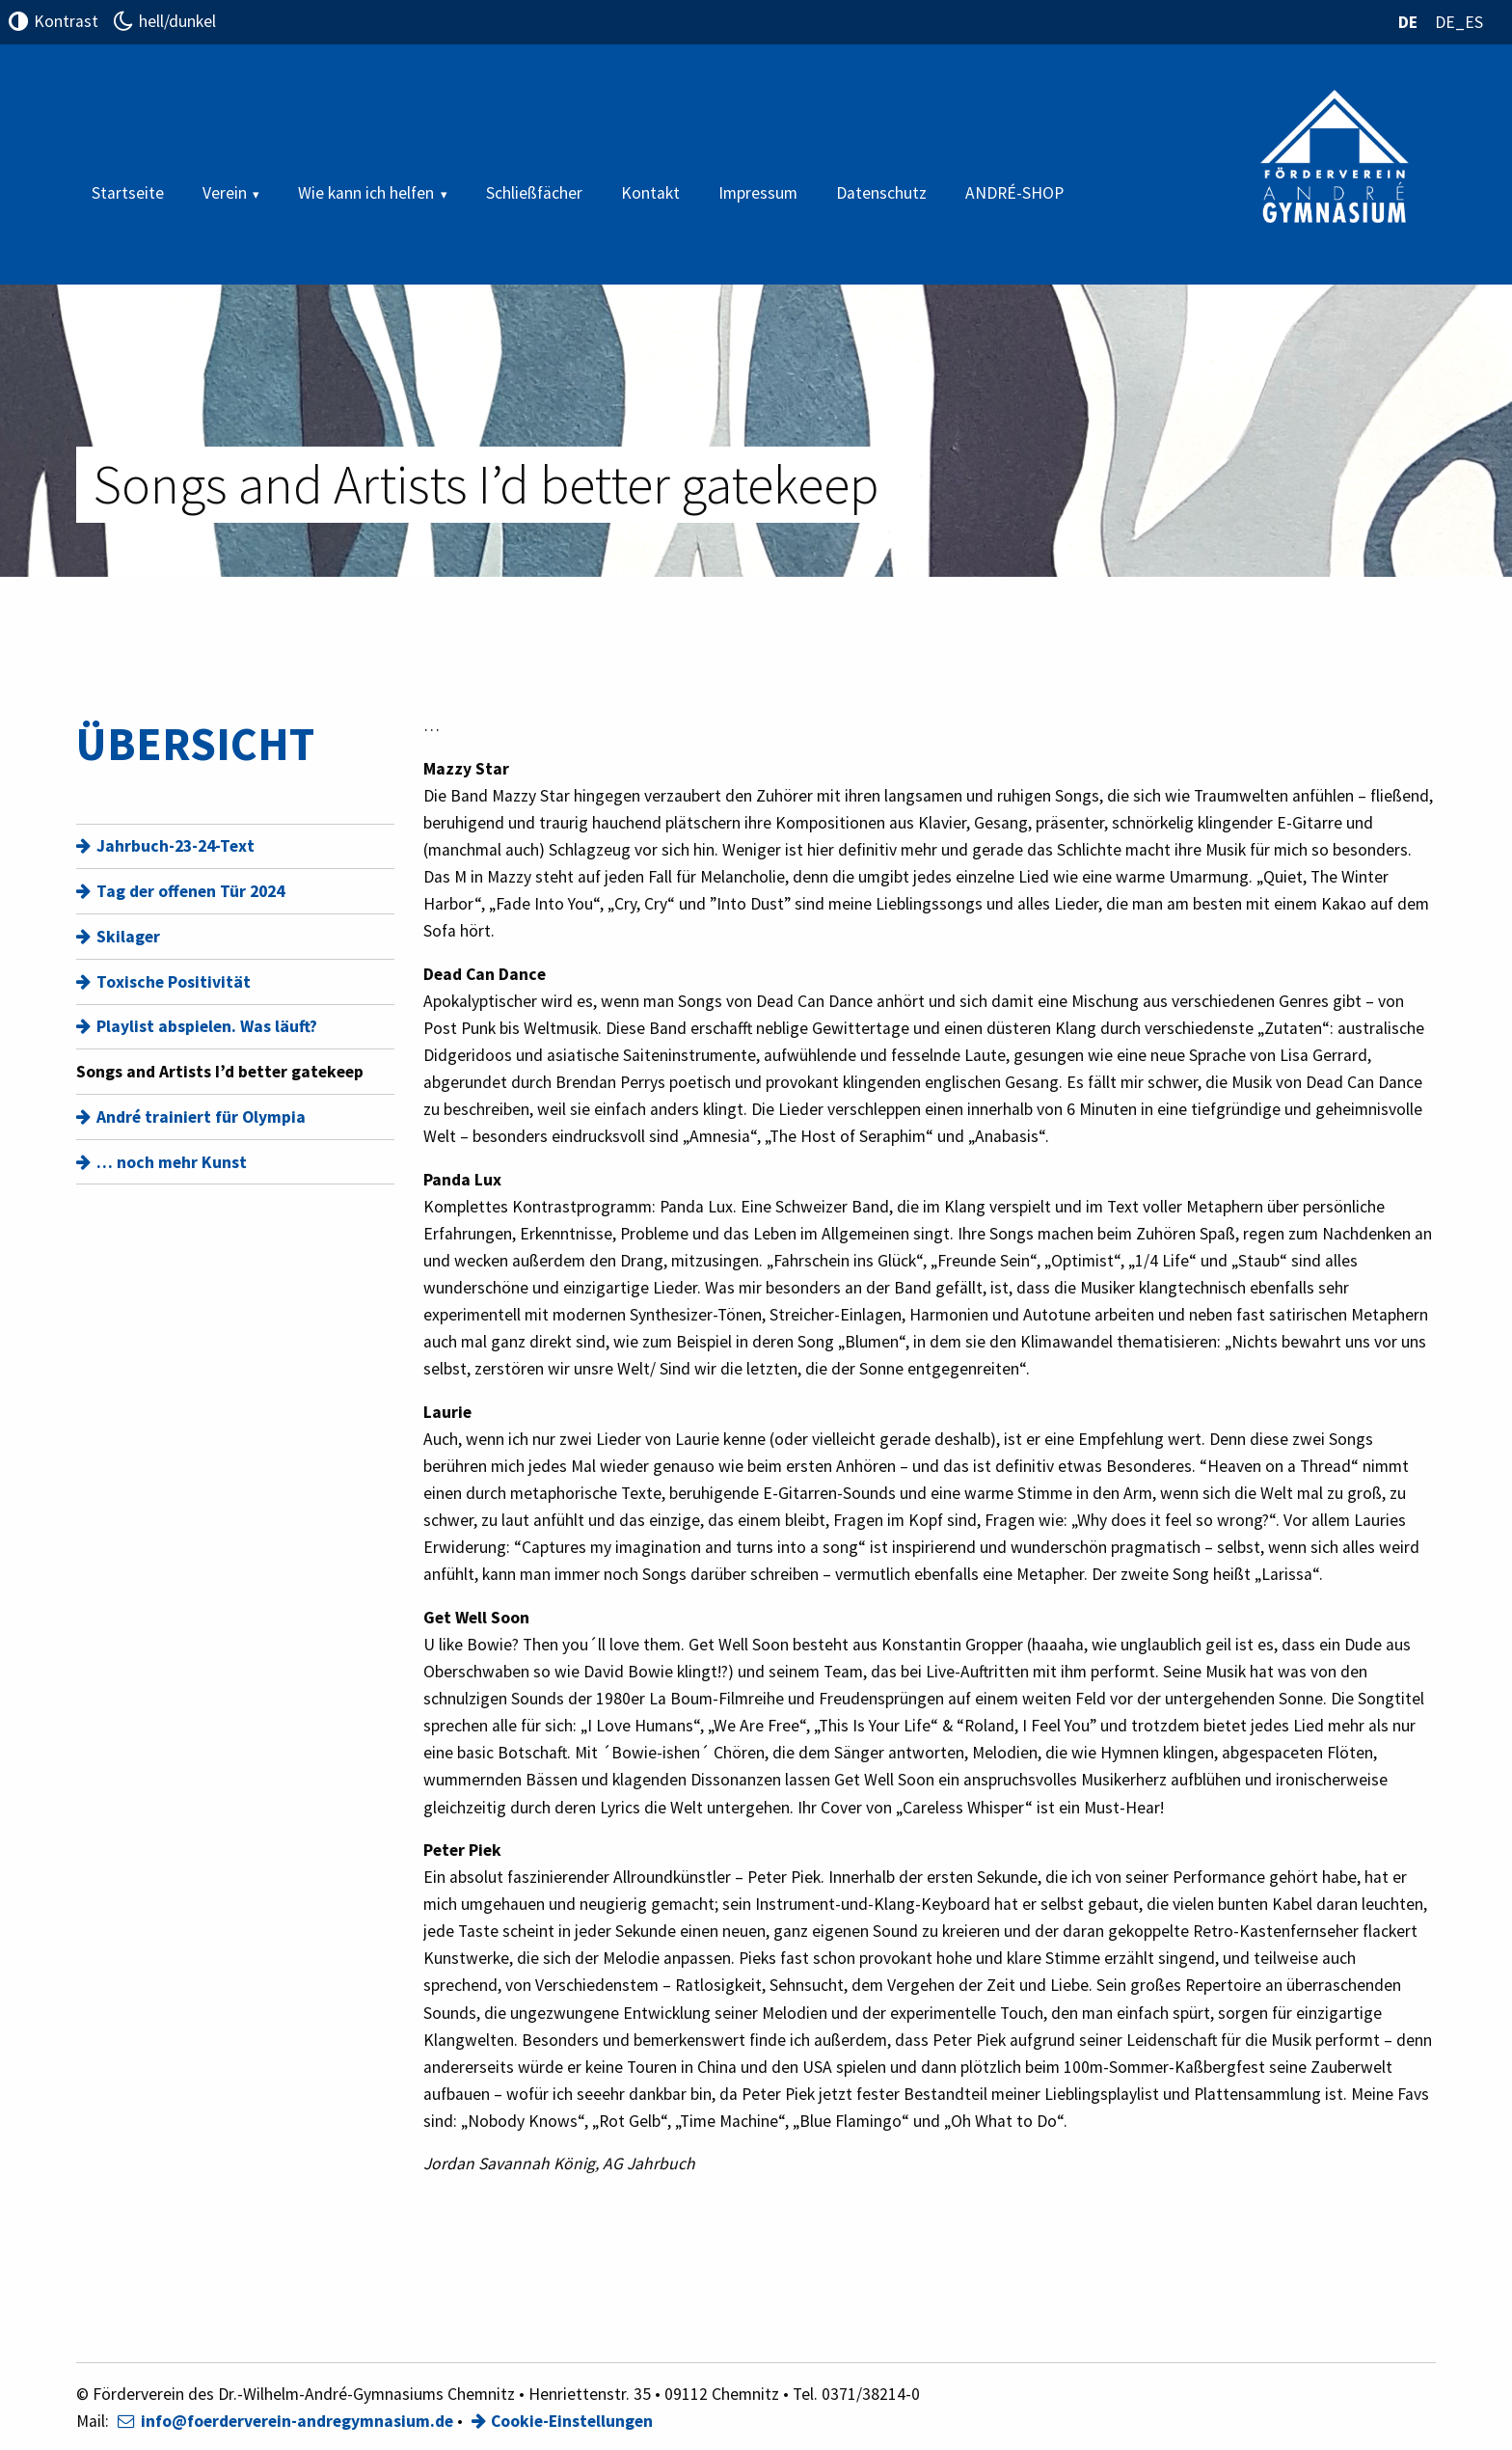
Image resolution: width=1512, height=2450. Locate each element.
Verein (224, 193)
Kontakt (650, 193)
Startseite (128, 193)
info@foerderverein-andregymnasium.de (297, 2421)
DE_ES (1459, 22)
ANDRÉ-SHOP (1014, 193)
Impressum (757, 193)
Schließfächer (534, 193)
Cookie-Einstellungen (572, 2421)
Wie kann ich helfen (366, 193)
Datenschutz (881, 193)
